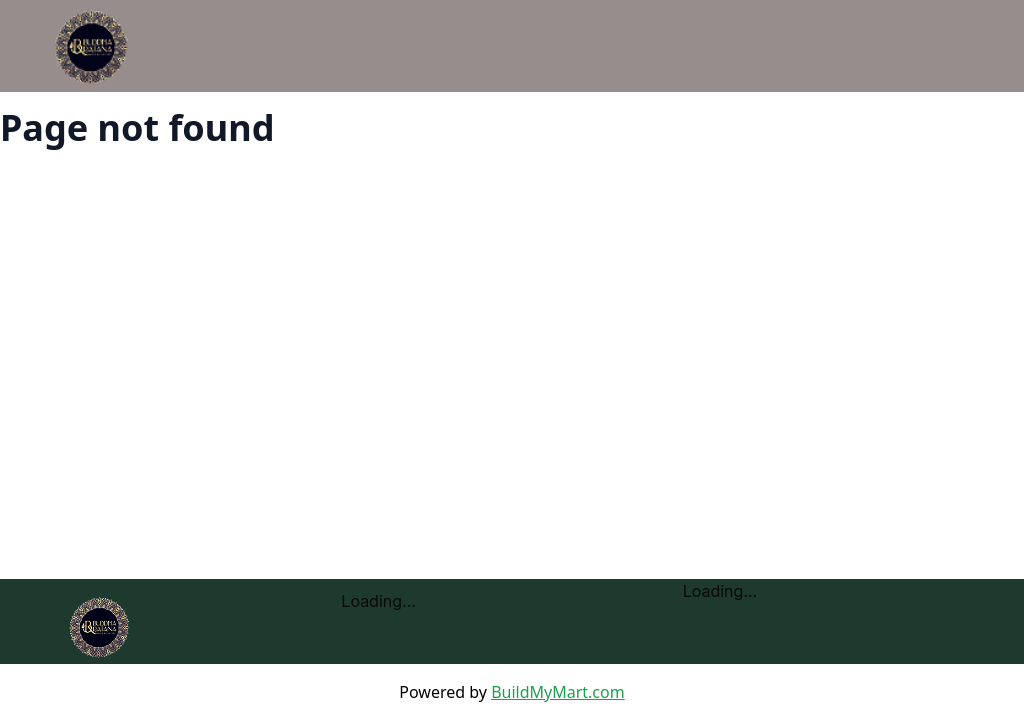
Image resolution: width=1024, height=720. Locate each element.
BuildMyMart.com (558, 692)
